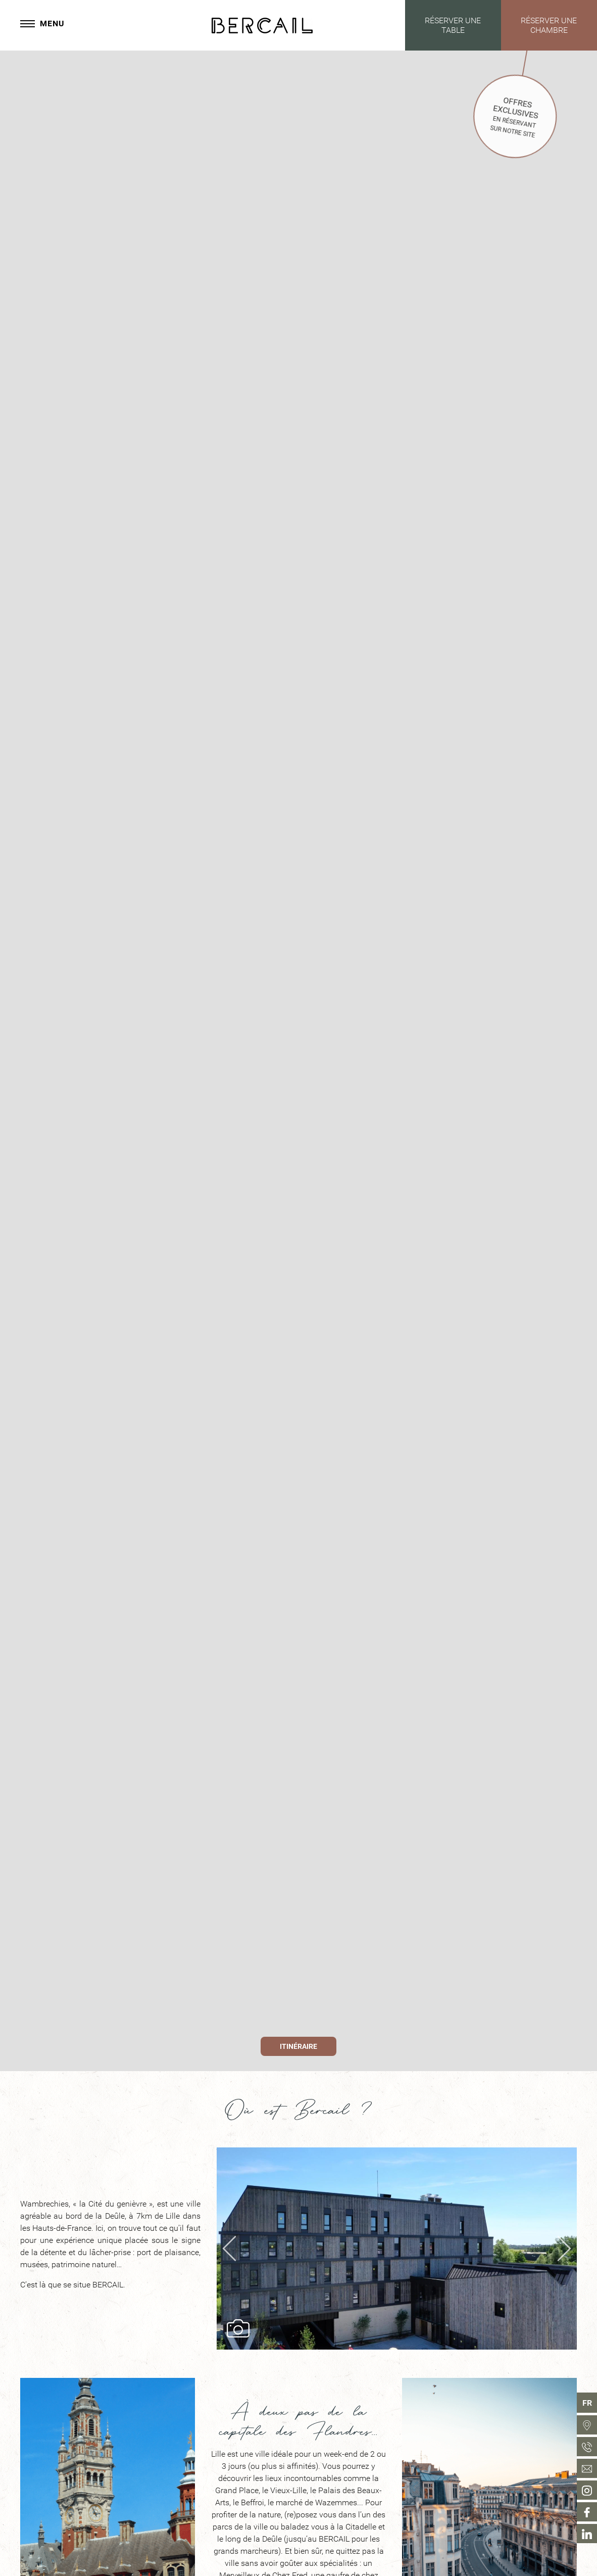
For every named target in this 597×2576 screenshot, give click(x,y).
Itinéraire (298, 2046)
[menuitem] (587, 2424)
